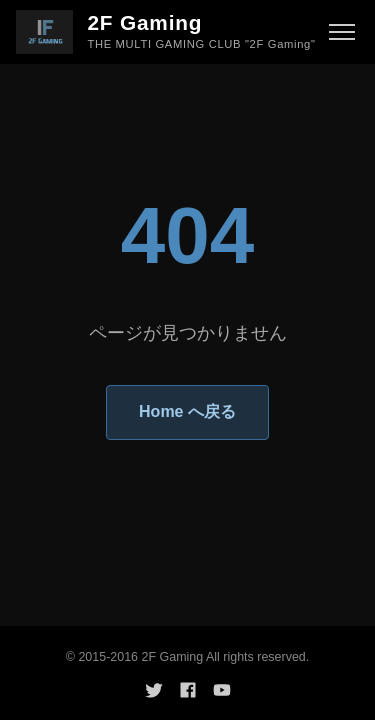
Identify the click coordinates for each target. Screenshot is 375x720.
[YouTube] (222, 690)
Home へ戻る (187, 411)
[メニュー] (342, 32)
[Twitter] (154, 690)
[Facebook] (188, 690)
